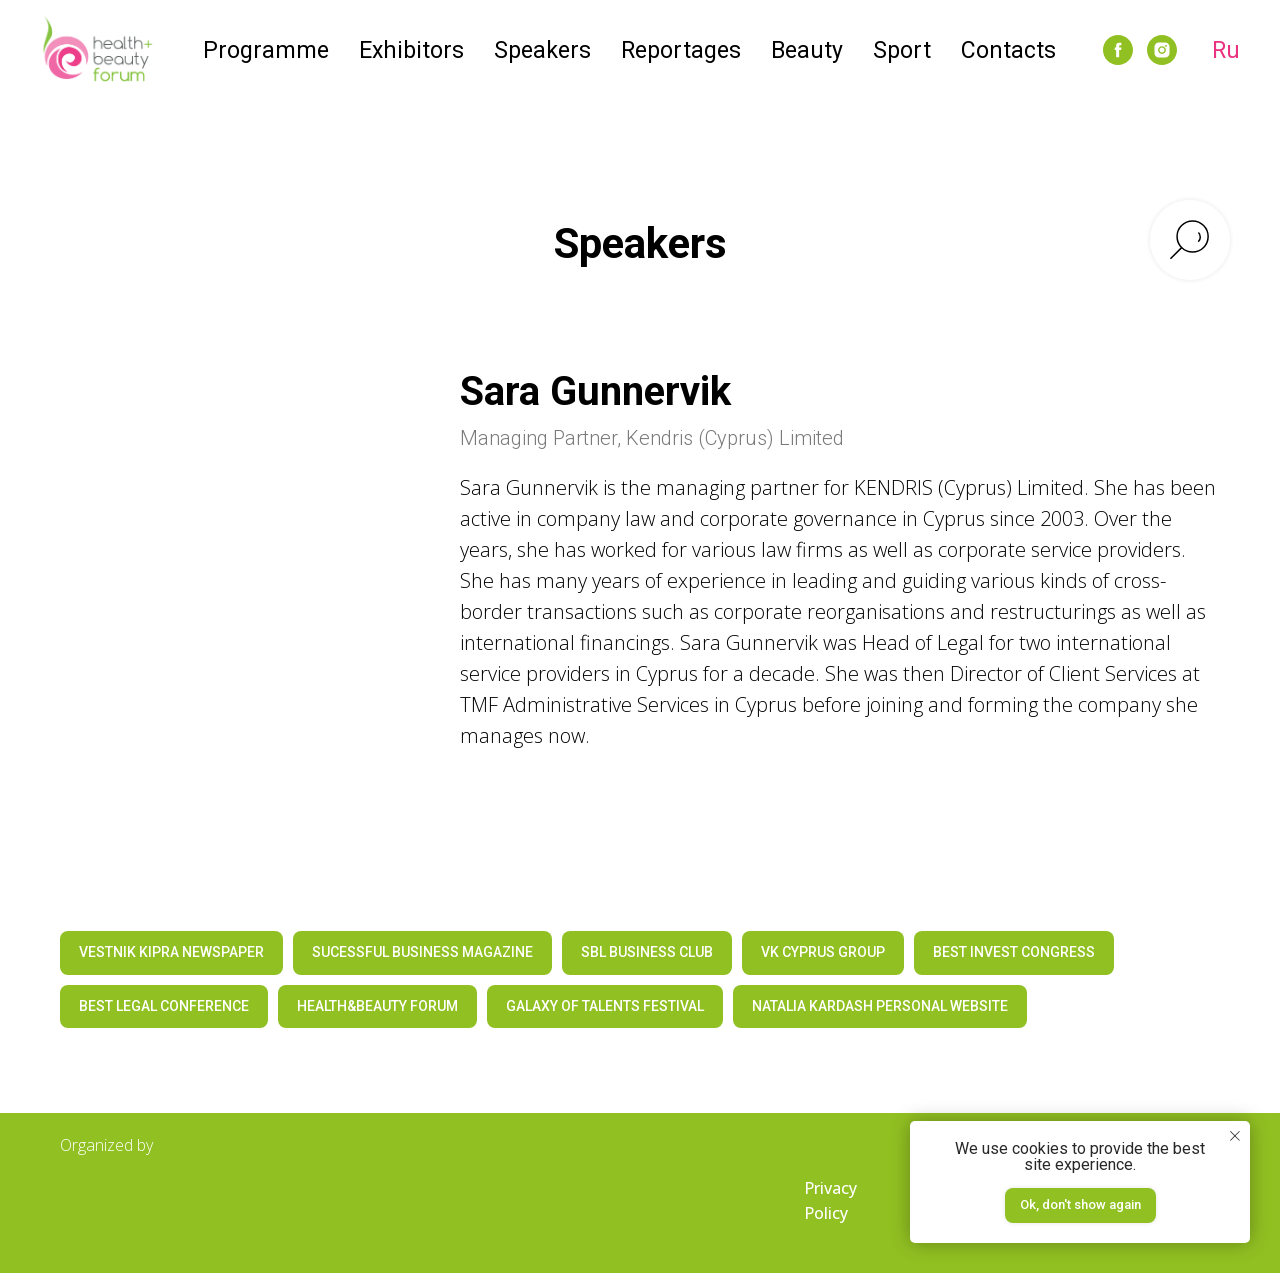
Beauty (807, 50)
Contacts (1008, 50)
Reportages (681, 50)
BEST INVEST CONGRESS (1014, 952)
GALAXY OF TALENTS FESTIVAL (605, 1006)
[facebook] (1118, 50)
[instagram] (1162, 50)
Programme (266, 50)
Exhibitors (411, 50)
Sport (902, 50)
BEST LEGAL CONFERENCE (164, 1006)
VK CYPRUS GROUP (823, 952)
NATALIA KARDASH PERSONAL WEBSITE (880, 1006)
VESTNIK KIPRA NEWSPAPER (171, 952)
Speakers (542, 50)
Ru (1226, 50)
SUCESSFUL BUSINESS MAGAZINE (422, 952)
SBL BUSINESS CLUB (647, 952)
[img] (160, 1201)
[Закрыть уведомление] (1235, 1136)
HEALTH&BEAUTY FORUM (377, 1006)
